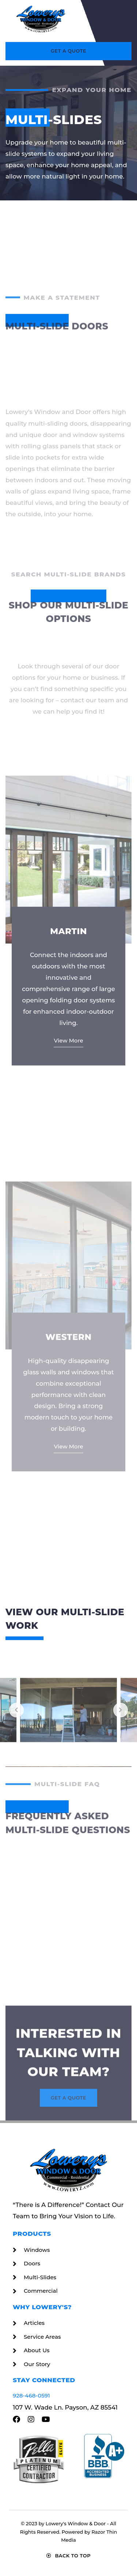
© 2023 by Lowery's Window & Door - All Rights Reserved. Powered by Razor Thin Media (68, 2532)
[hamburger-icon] (120, 19)
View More (68, 1224)
